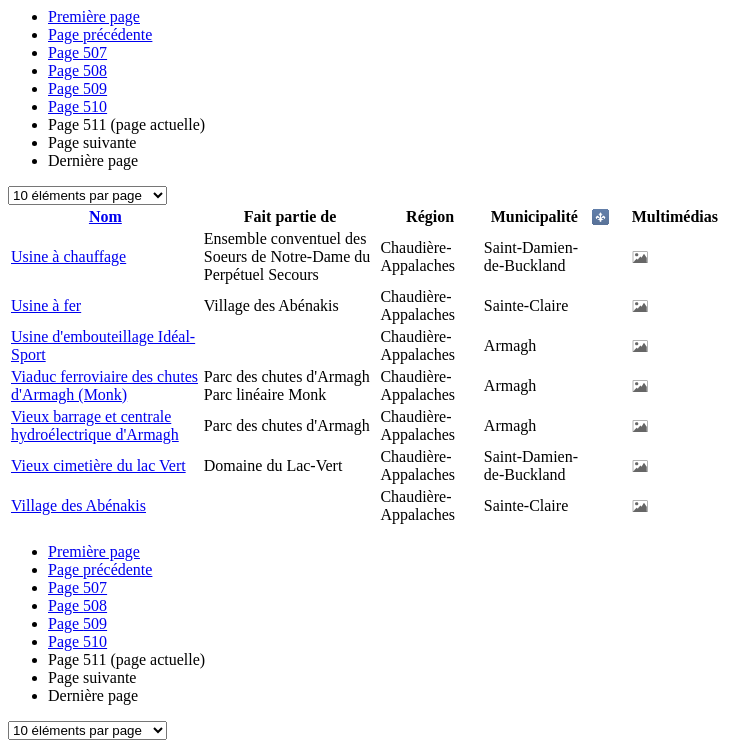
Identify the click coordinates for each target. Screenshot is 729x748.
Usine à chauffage (68, 256)
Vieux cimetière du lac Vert (98, 465)
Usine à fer (46, 305)
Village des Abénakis (78, 505)
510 (77, 106)
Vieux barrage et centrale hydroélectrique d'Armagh (95, 425)
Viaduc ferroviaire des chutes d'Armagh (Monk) (104, 385)
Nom (105, 216)
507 (77, 52)
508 (77, 70)
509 (77, 88)
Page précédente (100, 34)
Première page (94, 16)
